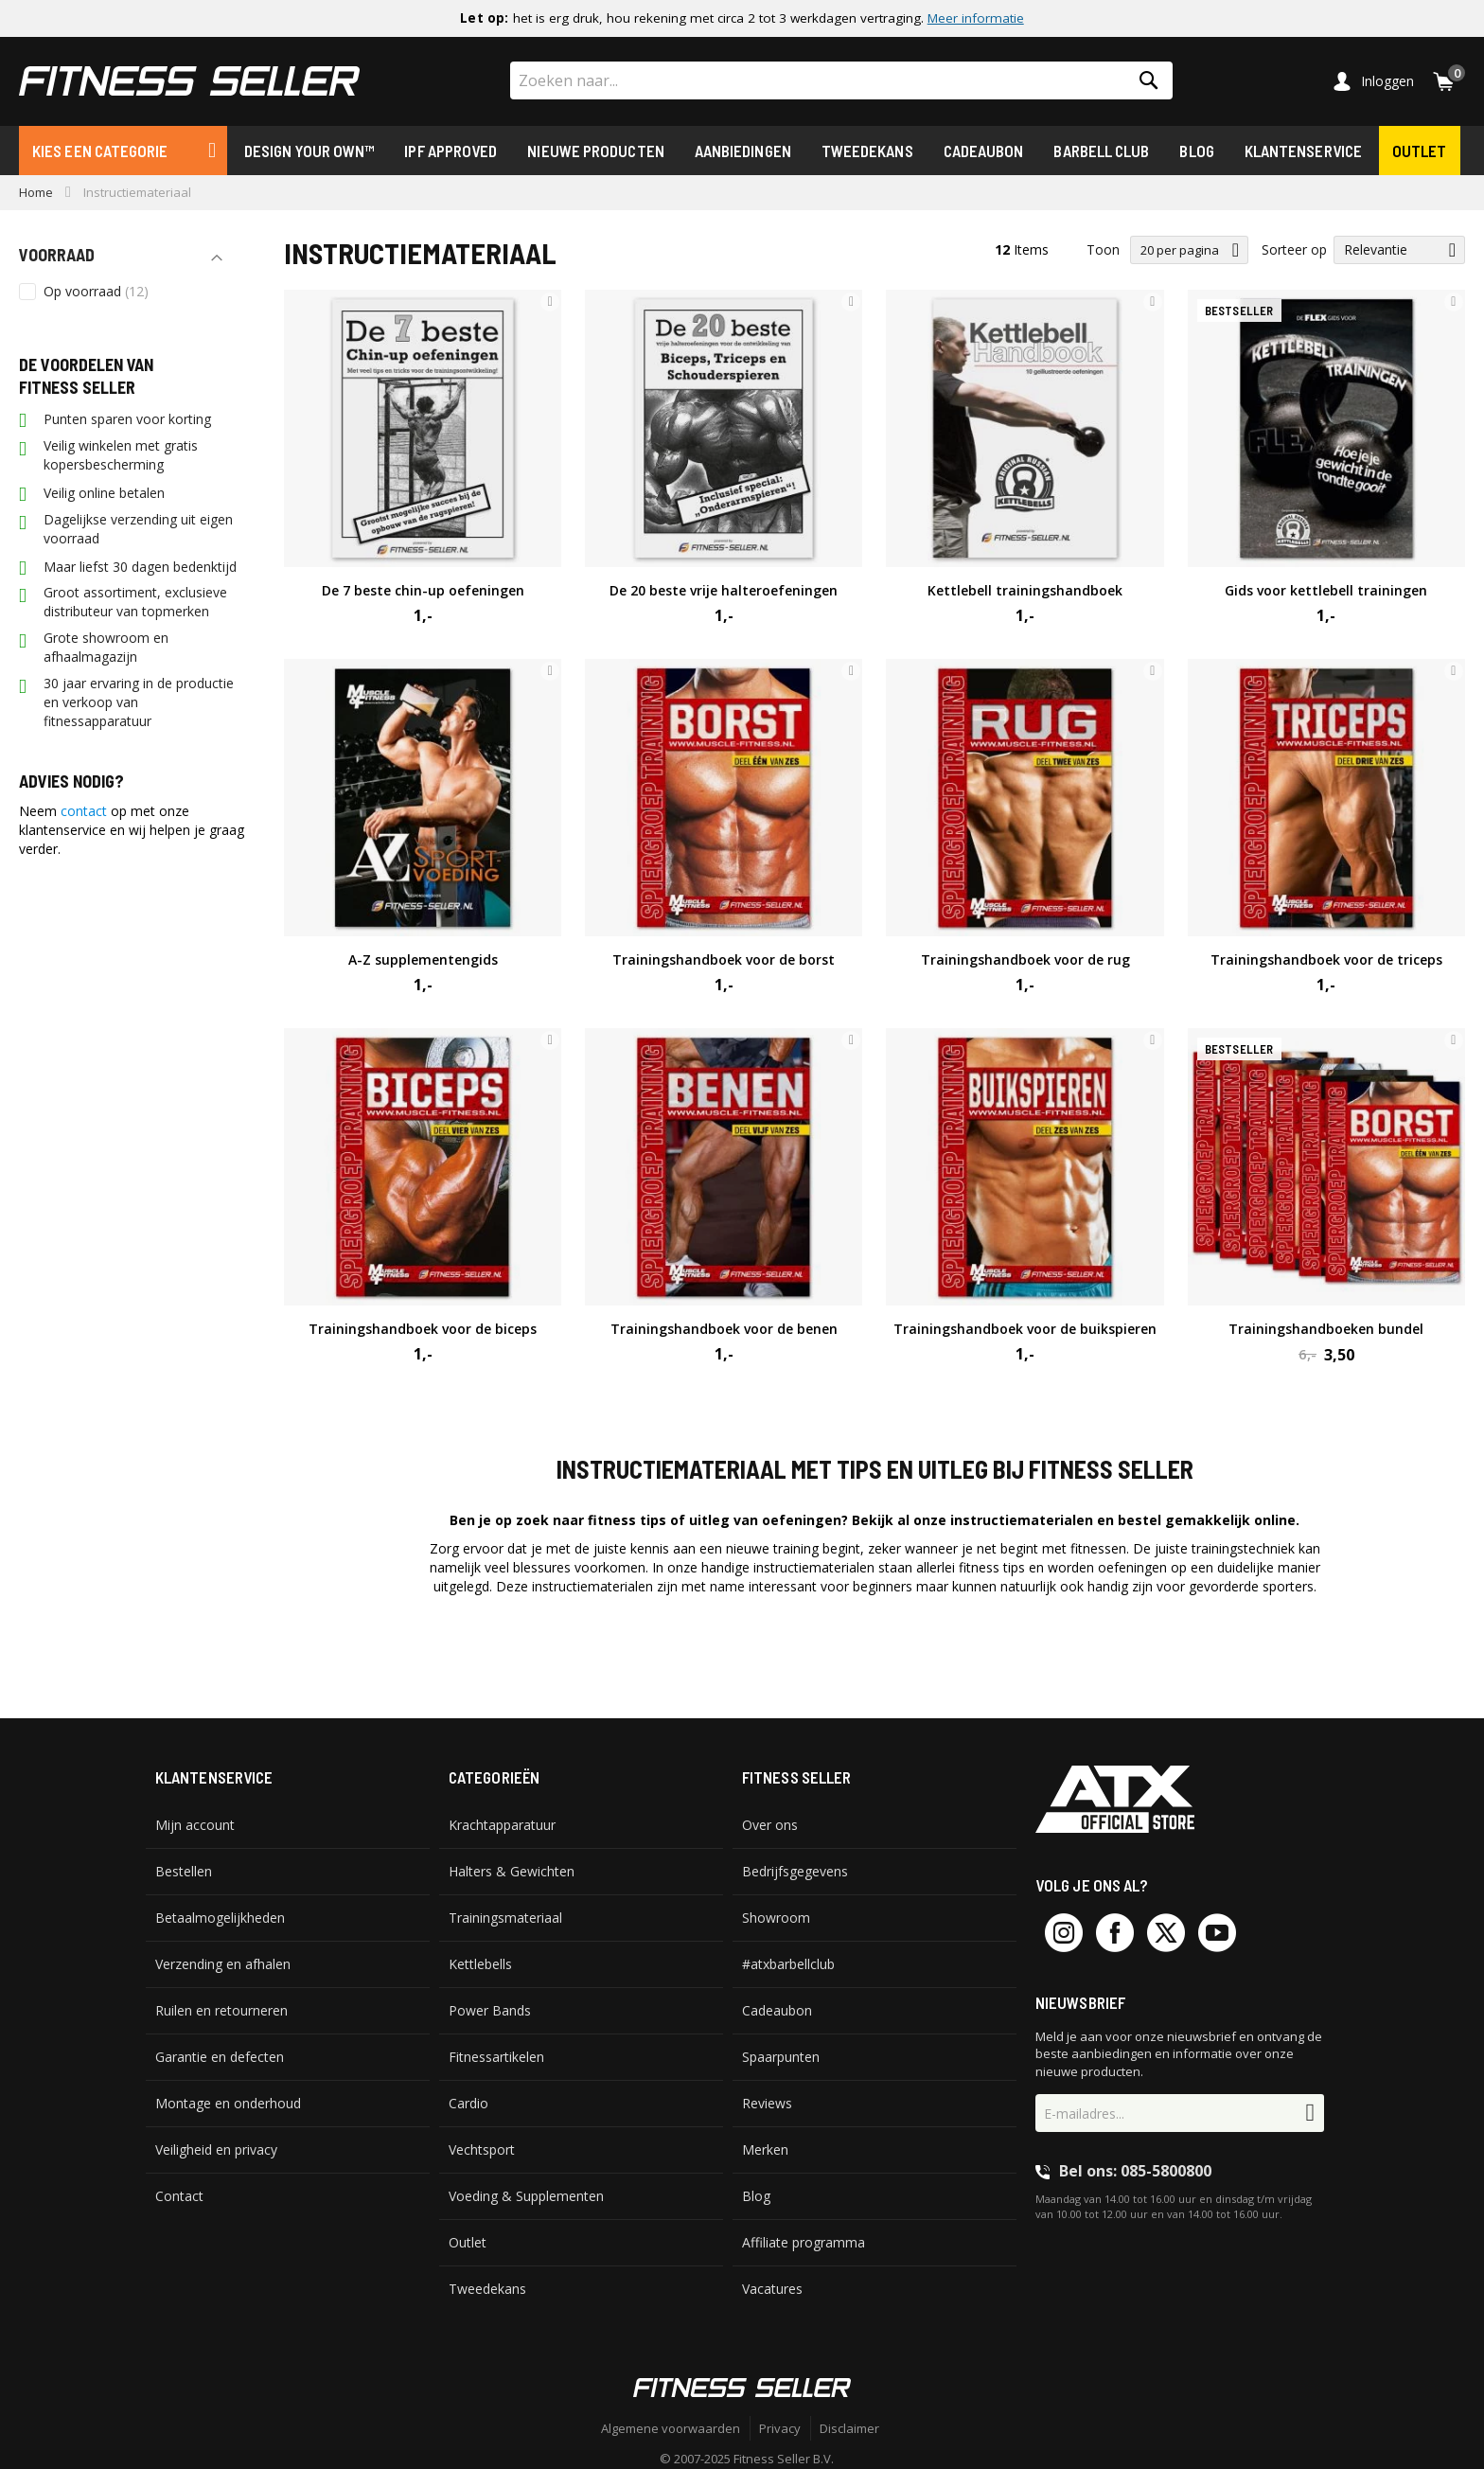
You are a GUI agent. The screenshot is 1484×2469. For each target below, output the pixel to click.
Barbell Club (1101, 150)
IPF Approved (450, 150)
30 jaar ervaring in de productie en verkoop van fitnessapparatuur (139, 702)
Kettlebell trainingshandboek (1025, 590)
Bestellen (183, 1871)
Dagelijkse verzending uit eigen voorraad (138, 528)
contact (84, 811)
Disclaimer (849, 2428)
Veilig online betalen (104, 493)
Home (36, 192)
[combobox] (841, 80)
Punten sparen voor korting (127, 419)
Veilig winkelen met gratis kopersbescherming (121, 454)
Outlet (1419, 150)
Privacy (780, 2428)
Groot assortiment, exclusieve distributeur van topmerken (135, 601)
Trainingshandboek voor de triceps (1326, 959)
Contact (179, 2196)
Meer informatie (976, 18)
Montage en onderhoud (228, 2103)
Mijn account (195, 1825)
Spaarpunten (781, 2057)
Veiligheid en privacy (216, 2149)
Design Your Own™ (309, 150)
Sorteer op (1294, 249)
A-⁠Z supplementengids (423, 959)
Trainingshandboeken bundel (1325, 1329)
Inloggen (1387, 81)
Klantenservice (1303, 150)
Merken (765, 2149)
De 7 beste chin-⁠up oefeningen (423, 590)
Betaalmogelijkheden (220, 1918)
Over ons (770, 1825)
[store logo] (189, 81)
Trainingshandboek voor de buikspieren (1025, 1329)
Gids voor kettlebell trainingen (1326, 590)
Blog (1196, 150)
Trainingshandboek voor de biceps (423, 1329)
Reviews (767, 2103)
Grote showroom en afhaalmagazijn (106, 647)
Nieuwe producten (595, 150)
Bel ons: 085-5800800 (1135, 2170)
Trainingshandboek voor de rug (1025, 959)
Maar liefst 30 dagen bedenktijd (140, 567)
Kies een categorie (100, 150)
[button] (549, 301)
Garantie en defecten (219, 2057)
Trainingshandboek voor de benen (724, 1329)
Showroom (776, 1918)
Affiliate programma (803, 2242)
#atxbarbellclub (788, 1964)
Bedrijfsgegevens (795, 1871)
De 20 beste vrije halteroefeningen (724, 590)
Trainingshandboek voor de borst (723, 959)
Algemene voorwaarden (670, 2428)
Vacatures (772, 2289)
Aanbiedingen (743, 150)
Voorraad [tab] (57, 254)
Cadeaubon (984, 150)
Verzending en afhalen (223, 1964)
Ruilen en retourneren (221, 2010)
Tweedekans (867, 150)
